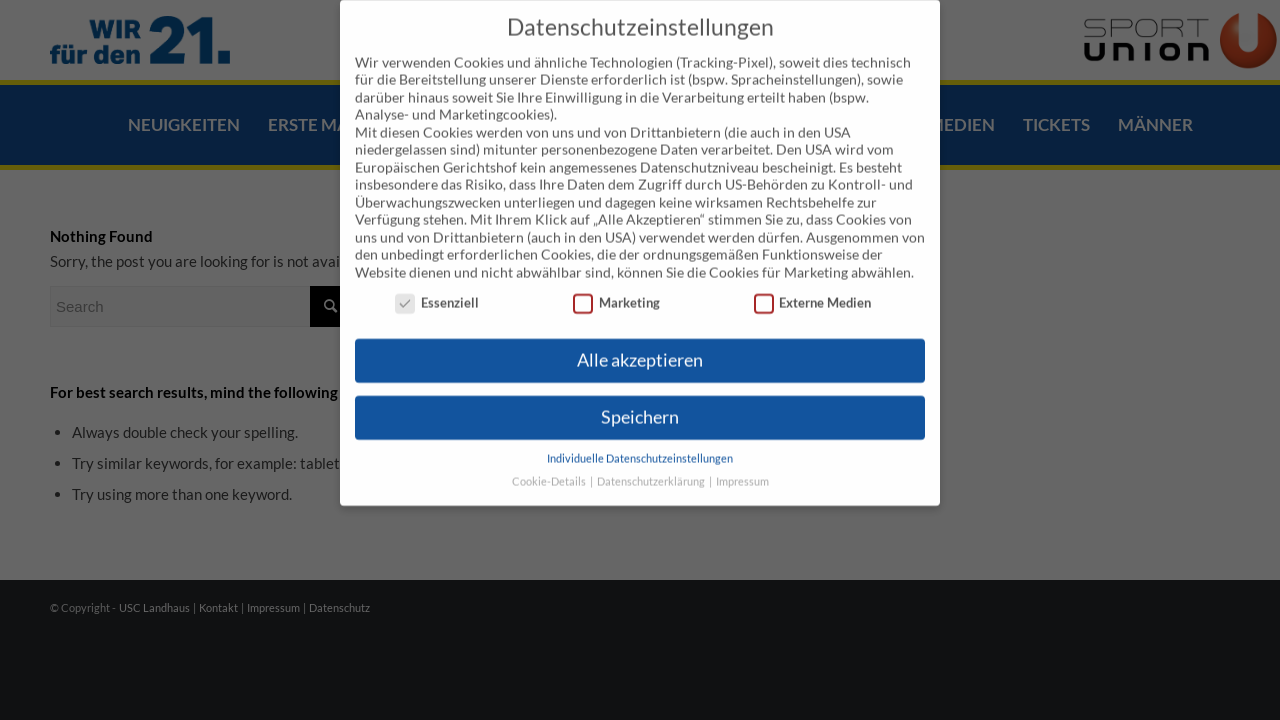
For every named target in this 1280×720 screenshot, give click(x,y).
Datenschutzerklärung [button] (652, 455)
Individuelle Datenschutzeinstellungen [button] (640, 432)
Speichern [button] (640, 391)
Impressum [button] (742, 455)
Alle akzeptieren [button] (640, 334)
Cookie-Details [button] (550, 455)
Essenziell (437, 277)
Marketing (616, 277)
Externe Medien (813, 277)
